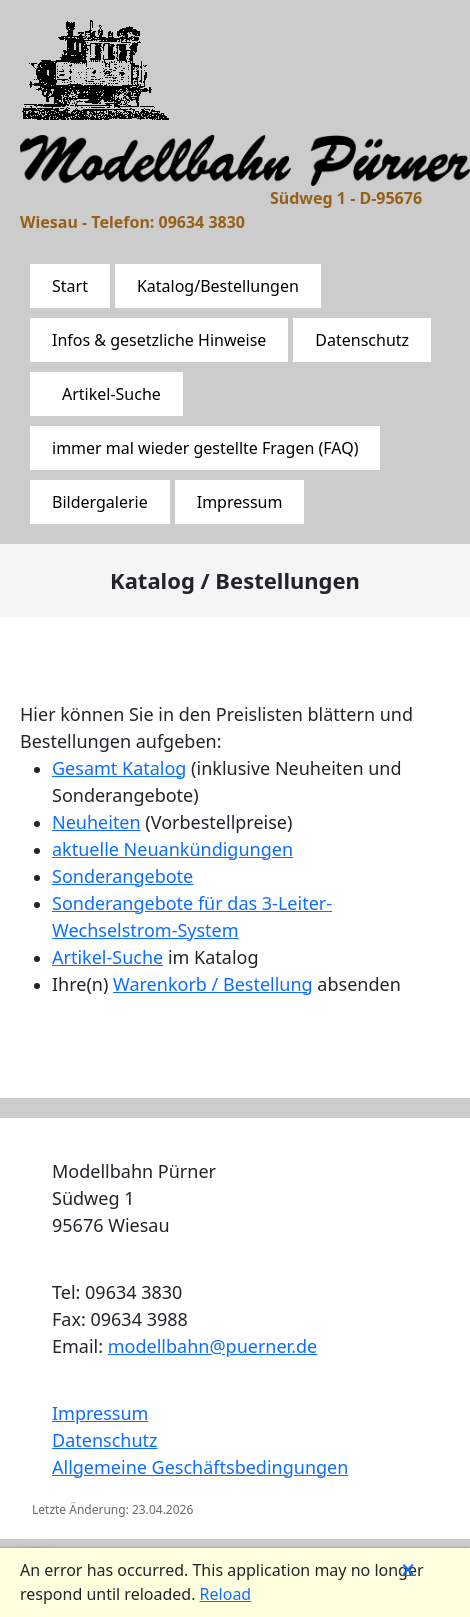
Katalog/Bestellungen (218, 286)
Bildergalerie (100, 502)
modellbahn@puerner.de (212, 1346)
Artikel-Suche (111, 394)
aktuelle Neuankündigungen (172, 849)
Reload (226, 1594)
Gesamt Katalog (119, 768)
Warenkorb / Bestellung (213, 984)
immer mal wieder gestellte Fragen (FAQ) (205, 448)
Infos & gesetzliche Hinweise (159, 340)
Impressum (240, 502)
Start (70, 286)
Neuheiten (96, 822)
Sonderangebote (122, 876)
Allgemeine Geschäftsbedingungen (200, 1467)
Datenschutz (362, 340)
